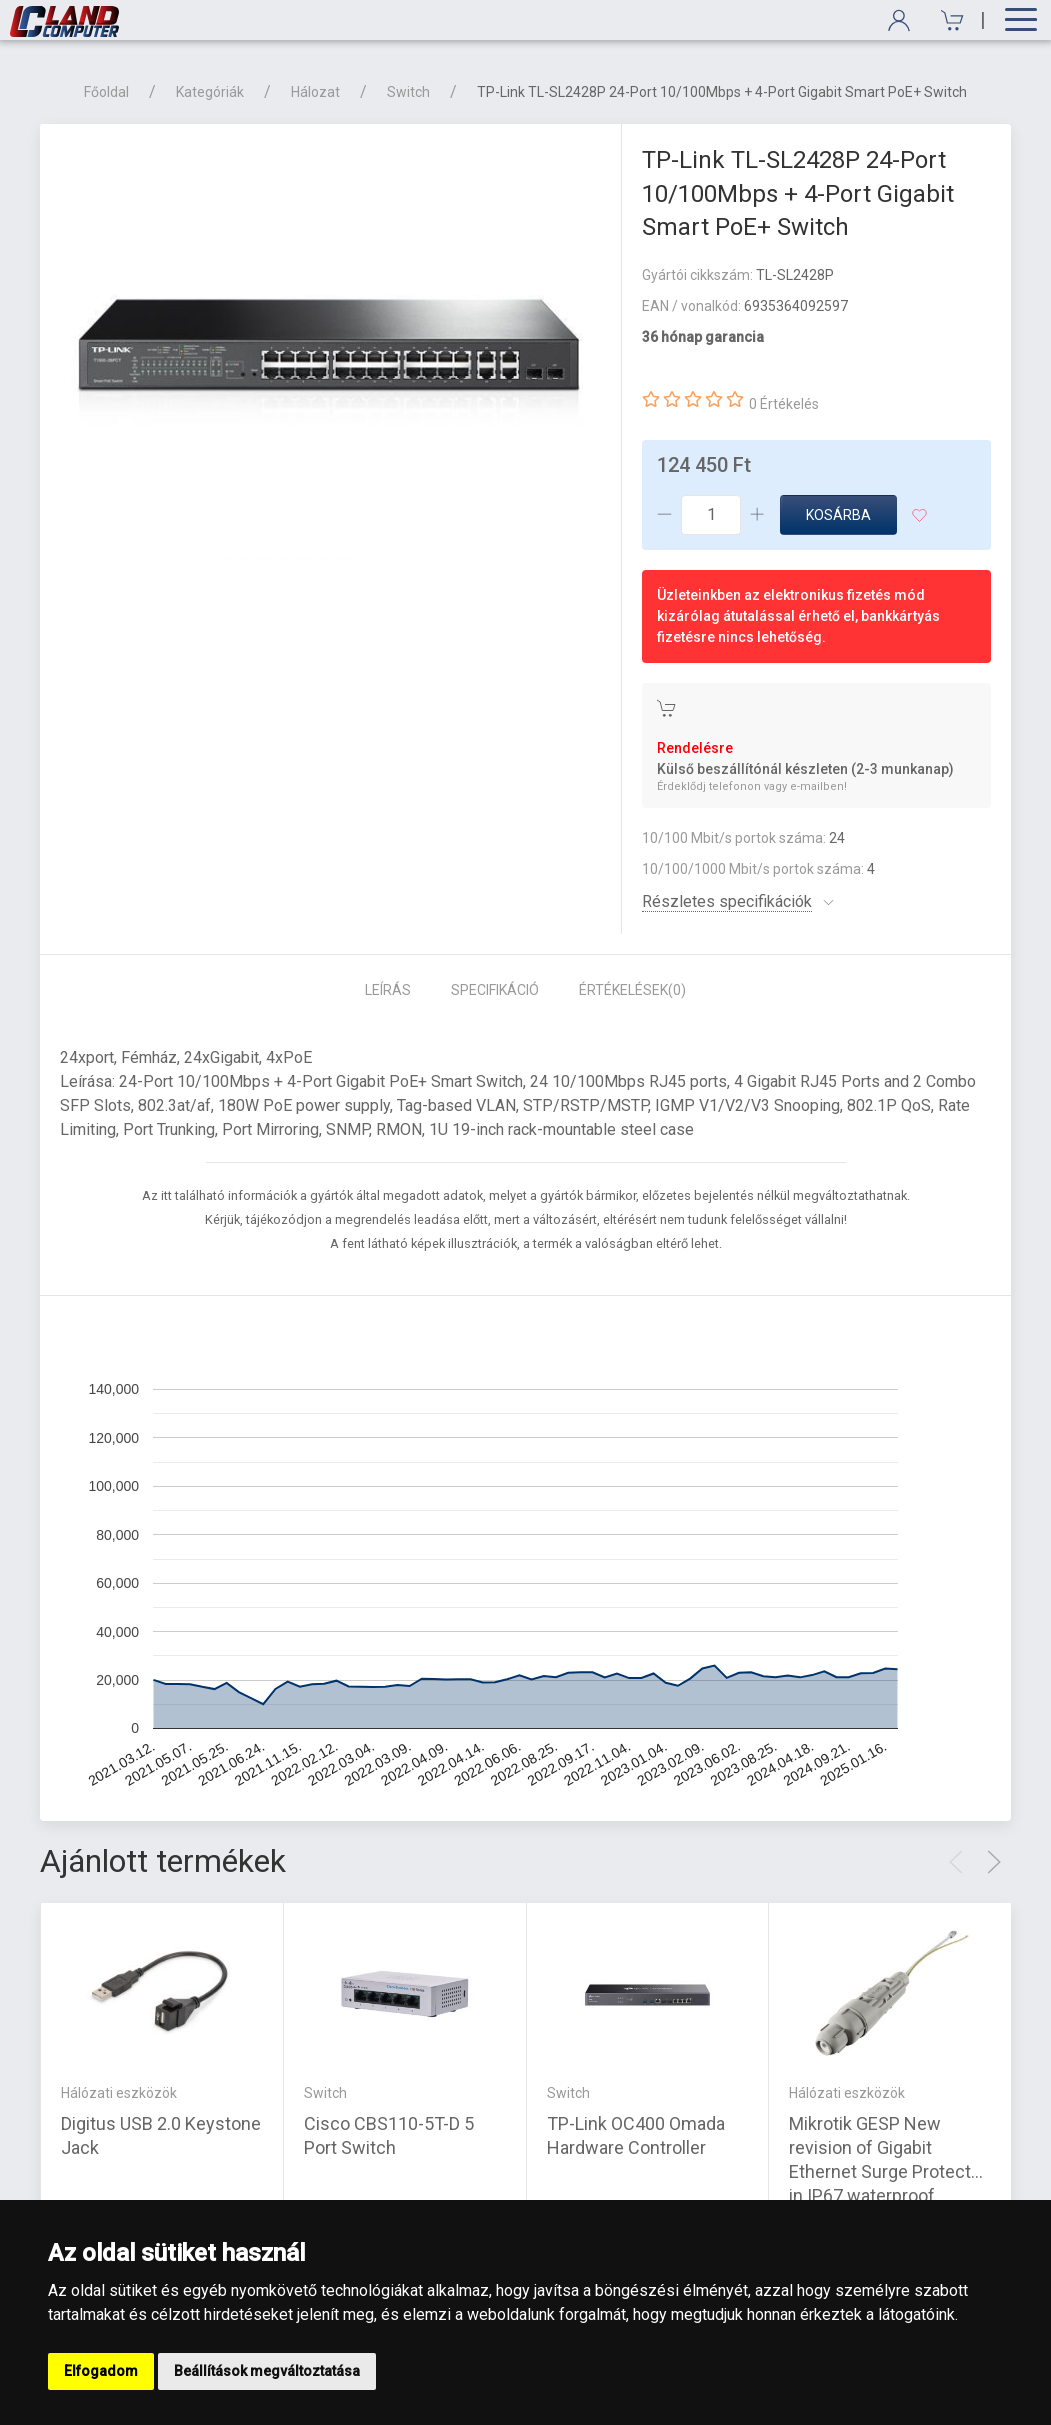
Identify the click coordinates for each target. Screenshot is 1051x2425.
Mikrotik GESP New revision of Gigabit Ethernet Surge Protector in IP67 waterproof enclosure (888, 2170)
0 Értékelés (784, 404)
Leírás (388, 990)
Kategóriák (210, 92)
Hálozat (315, 92)
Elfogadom (101, 2371)
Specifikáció (495, 990)
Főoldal (106, 92)
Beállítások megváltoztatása (267, 2371)
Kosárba (838, 515)
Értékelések (632, 990)
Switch (408, 92)
